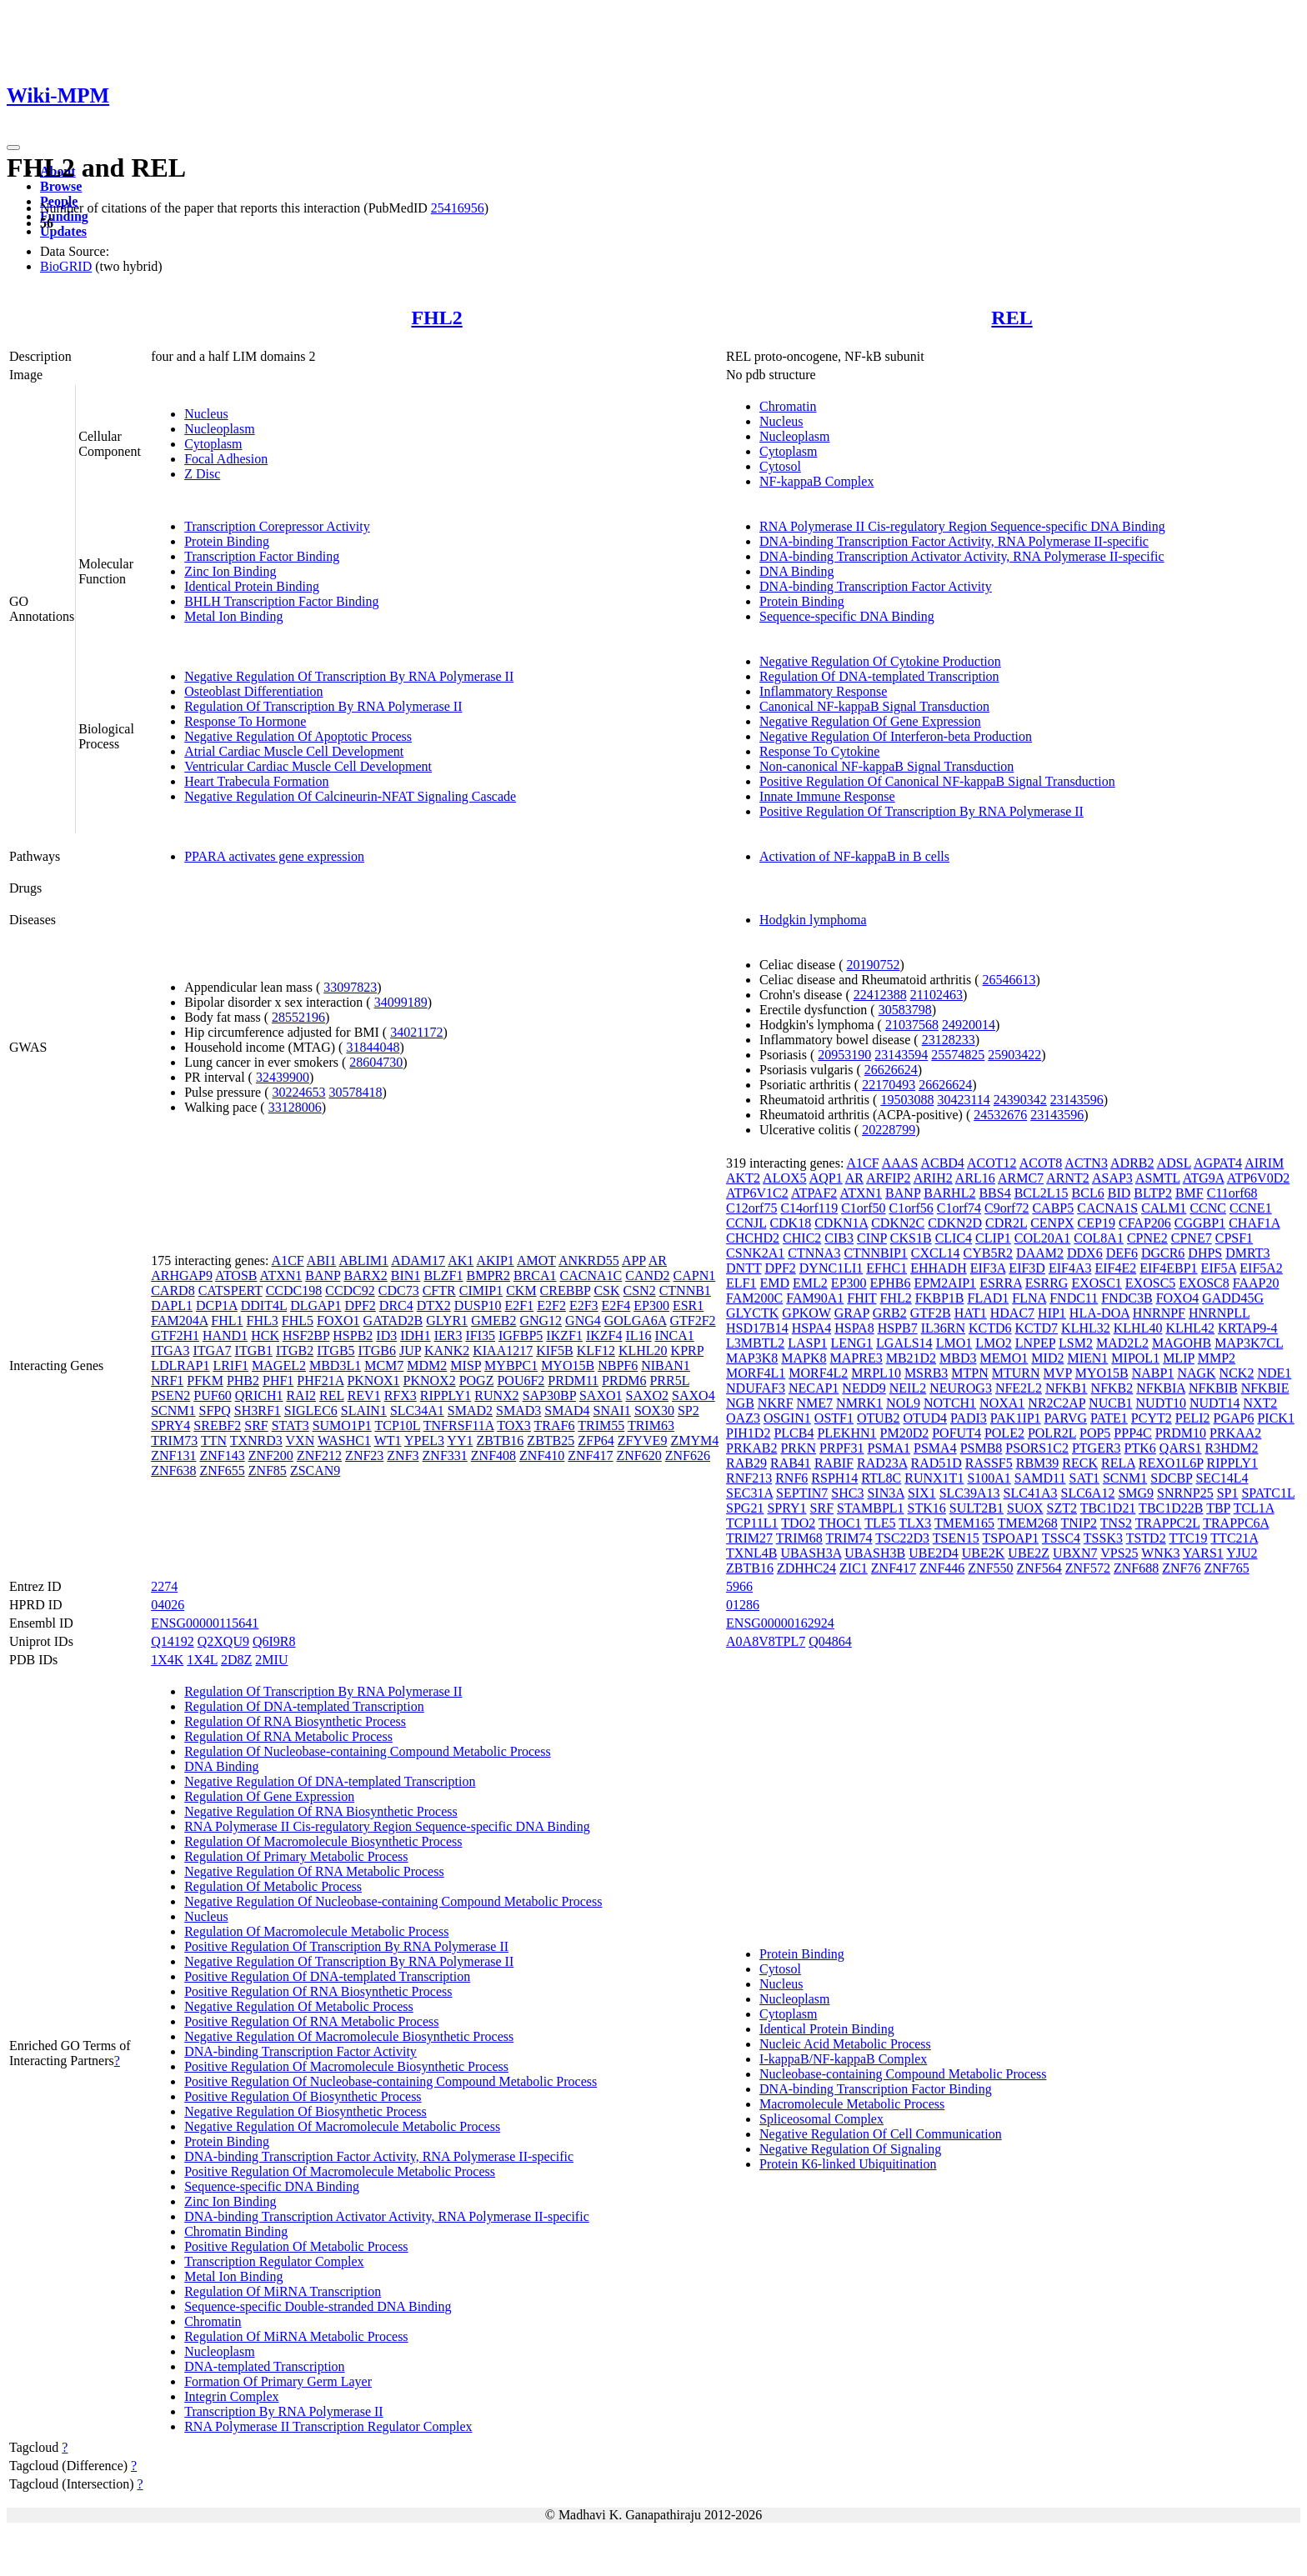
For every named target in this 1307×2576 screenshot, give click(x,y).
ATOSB (236, 1275)
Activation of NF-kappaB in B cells (854, 856)
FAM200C (754, 1298)
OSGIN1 (787, 1418)
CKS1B (911, 1238)
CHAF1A (1254, 1223)
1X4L (202, 1660)
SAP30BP (549, 1395)
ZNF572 (1087, 1568)
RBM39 (1037, 1463)
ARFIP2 (888, 1178)
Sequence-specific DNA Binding (846, 616)
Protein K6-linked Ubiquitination (847, 2164)
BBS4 (994, 1193)
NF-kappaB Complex (816, 481)
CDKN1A (841, 1223)
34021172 (416, 1032)
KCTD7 (1037, 1328)
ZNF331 (445, 1455)
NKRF (776, 1403)
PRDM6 (624, 1380)
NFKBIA (1160, 1388)
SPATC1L (1267, 1493)
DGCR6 (1162, 1253)
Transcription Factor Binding (261, 556)
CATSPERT (230, 1290)
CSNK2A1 (755, 1253)
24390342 (1020, 1100)
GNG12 (540, 1320)
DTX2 (434, 1305)
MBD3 (957, 1358)
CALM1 (1163, 1208)
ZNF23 (364, 1455)
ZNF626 (687, 1455)
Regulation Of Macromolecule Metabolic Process (316, 1931)
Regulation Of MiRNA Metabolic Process (296, 2336)
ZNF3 (402, 1455)
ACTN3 (1086, 1163)
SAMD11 (1040, 1478)
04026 (167, 1605)
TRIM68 (799, 1538)
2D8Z (236, 1660)
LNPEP (1035, 1343)
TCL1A (1254, 1508)
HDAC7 (1012, 1313)
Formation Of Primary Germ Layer (278, 2381)
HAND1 (225, 1335)
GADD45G (1233, 1298)
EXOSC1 (1096, 1283)
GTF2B (930, 1313)
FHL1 (227, 1320)
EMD (775, 1283)
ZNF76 (1181, 1568)
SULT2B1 (976, 1508)
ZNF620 (639, 1455)
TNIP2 (1079, 1523)
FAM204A (179, 1320)
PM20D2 (904, 1433)
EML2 (810, 1283)
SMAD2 (470, 1410)
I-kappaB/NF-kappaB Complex (843, 2059)
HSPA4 (811, 1328)
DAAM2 (1040, 1253)
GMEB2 (493, 1320)
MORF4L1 (755, 1373)
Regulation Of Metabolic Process (273, 1886)
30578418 (355, 1092)
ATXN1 (281, 1275)
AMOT (536, 1260)
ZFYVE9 (643, 1440)
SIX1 (922, 1493)
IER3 (448, 1335)
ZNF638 (173, 1470)
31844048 (372, 1047)
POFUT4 (956, 1433)
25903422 (1014, 1055)
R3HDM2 (1232, 1448)
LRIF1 (230, 1365)
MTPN (969, 1373)
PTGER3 (1096, 1448)
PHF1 (278, 1380)
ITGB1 (254, 1350)
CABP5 (1053, 1208)
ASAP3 (1112, 1178)
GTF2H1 (175, 1335)
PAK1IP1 (1015, 1418)
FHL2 (436, 317)
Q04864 (830, 1641)
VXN (300, 1440)
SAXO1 (601, 1395)
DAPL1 (172, 1305)
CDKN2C (897, 1223)
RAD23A (882, 1463)
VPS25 (1119, 1553)
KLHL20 (643, 1350)
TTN (214, 1440)
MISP (465, 1365)
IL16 (638, 1335)
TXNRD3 (256, 1440)
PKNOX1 (373, 1380)
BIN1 (406, 1275)
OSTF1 (834, 1418)
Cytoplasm (213, 444)
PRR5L (669, 1380)
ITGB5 (335, 1350)
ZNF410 (541, 1455)
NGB (740, 1403)
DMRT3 (1247, 1253)
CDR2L (1006, 1223)
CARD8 (172, 1290)
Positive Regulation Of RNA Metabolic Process (311, 2021)
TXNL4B (751, 1553)
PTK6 (1140, 1448)
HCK (265, 1335)
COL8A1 (1099, 1238)
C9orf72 (1006, 1208)
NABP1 (1153, 1373)
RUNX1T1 (934, 1478)
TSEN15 (956, 1538)
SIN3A (885, 1493)
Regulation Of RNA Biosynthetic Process (295, 1721)
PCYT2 (1151, 1418)
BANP (322, 1275)
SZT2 (1062, 1508)
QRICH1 (259, 1395)
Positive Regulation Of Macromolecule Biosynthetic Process (346, 2066)
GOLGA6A (635, 1320)
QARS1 (1180, 1448)
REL (1011, 317)
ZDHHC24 (806, 1568)
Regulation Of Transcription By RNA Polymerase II (323, 706)
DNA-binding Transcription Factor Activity (875, 586)
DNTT (743, 1268)
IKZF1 (564, 1335)
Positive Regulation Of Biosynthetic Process (302, 2096)
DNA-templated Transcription (264, 2366)
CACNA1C (591, 1275)
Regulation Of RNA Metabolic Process (288, 1736)
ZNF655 (221, 1470)
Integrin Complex (231, 2396)
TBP (1218, 1508)
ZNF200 (270, 1455)
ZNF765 (1226, 1568)
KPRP (687, 1350)
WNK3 (1160, 1553)
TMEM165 (964, 1523)
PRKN (798, 1448)
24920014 (968, 1025)
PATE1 (1109, 1418)
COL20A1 (1042, 1238)
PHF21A (320, 1380)
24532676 (1000, 1115)
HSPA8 (854, 1328)
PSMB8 (981, 1448)
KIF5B (554, 1350)
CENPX (1052, 1223)
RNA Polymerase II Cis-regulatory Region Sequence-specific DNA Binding (962, 526)
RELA (1118, 1463)
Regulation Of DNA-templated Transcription (879, 676)
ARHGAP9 (182, 1275)
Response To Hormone (245, 721)
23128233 (948, 1040)
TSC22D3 (902, 1538)
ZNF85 (267, 1470)
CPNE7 (1191, 1238)
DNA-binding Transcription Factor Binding (875, 2089)
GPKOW (806, 1313)
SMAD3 (518, 1410)
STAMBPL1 (870, 1508)
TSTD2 (1146, 1538)
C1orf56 (911, 1208)
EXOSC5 (1150, 1283)
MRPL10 (876, 1373)
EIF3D (1027, 1268)
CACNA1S (1107, 1208)
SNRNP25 (1185, 1493)
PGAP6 (1234, 1418)
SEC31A (749, 1493)
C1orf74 (959, 1208)
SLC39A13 (969, 1493)
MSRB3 (926, 1373)
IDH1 (415, 1335)
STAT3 (290, 1425)
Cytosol (780, 466)
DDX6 (1085, 1253)
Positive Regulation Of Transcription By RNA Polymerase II (921, 811)
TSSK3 (1103, 1538)
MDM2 (427, 1365)
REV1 (364, 1395)
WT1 (388, 1440)
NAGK (1196, 1373)
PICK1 (1275, 1418)
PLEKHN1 (846, 1433)
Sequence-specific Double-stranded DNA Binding (317, 2306)
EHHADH (938, 1268)
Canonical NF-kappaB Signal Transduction (874, 706)
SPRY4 (170, 1425)
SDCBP (1171, 1478)
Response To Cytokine (819, 751)
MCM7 (383, 1365)
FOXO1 (338, 1320)
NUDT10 (1161, 1403)
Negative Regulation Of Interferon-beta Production (895, 736)
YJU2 (1241, 1553)
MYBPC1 (511, 1365)
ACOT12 (992, 1163)
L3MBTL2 (755, 1343)
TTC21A (1234, 1538)
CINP (872, 1238)
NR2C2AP (1056, 1403)
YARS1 (1203, 1553)
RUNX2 (496, 1395)
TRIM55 (601, 1425)
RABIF (834, 1463)
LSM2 (1076, 1343)
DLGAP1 (315, 1305)
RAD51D (935, 1463)
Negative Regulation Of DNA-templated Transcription (329, 1781)
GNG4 (583, 1320)
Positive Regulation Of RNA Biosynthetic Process (318, 1991)
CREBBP (565, 1290)
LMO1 (954, 1343)
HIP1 (1052, 1313)
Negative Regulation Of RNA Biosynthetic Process (321, 1811)
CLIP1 (993, 1238)
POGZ (476, 1380)
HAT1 (970, 1313)
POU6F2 (520, 1380)
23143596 (1077, 1100)
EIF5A (1219, 1268)
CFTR (439, 1290)
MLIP (1178, 1358)
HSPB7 (898, 1328)
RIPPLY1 (446, 1395)
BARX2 (365, 1275)
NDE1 (1274, 1373)
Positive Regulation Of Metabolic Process (296, 2246)
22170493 (888, 1085)
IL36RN (943, 1328)
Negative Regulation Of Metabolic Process (298, 2006)
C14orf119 (809, 1208)
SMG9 (1136, 1493)
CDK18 (790, 1223)
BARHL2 (949, 1193)
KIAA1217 (503, 1350)
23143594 (901, 1055)
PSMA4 (935, 1448)
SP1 (1228, 1493)
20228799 (888, 1130)
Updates (63, 231)
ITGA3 (170, 1350)
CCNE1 (1250, 1208)
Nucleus (206, 414)
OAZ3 (743, 1418)
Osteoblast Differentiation (253, 691)
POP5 (1094, 1433)
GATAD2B (393, 1320)
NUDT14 (1214, 1403)
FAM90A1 (815, 1298)
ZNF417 (590, 1455)
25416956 (457, 208)
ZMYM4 (694, 1440)
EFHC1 (886, 1268)
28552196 (298, 1017)
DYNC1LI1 (831, 1268)
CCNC (1207, 1208)
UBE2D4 (934, 1553)
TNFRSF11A (458, 1425)
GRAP (851, 1313)
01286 (742, 1605)
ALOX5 (784, 1178)
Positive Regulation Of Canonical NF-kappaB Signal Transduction (937, 781)
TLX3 (915, 1523)
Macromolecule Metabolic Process (851, 2104)
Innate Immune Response (827, 796)
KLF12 (596, 1350)
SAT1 (1084, 1478)
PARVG (1065, 1418)
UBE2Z (1028, 1553)
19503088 (907, 1100)
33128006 (295, 1107)
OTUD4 (925, 1418)
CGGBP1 (1199, 1223)
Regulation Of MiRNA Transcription (282, 2291)
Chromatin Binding (236, 2231)
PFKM (205, 1380)
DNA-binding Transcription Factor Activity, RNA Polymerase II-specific (954, 541)
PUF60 (212, 1395)
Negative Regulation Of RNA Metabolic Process (314, 1871)
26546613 (1009, 980)
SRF (256, 1425)
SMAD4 (566, 1410)
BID (1119, 1193)
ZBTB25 (550, 1440)
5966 (739, 1586)
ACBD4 (942, 1163)
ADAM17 (418, 1260)
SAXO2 (647, 1395)
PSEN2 (170, 1395)
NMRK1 (859, 1403)
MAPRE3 (856, 1358)
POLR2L (1052, 1433)
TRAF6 (554, 1425)
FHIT (861, 1298)
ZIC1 (853, 1568)
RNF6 (791, 1478)
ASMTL (1157, 1178)
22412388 (880, 995)
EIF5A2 (1261, 1268)
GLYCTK (752, 1313)
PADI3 (968, 1418)
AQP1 (826, 1178)
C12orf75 (751, 1208)
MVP (1058, 1373)
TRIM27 (749, 1538)
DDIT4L (264, 1305)
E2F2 (551, 1305)
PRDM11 (573, 1380)
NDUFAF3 (755, 1388)
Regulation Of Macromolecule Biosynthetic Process (323, 1841)
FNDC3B (1126, 1298)
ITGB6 (377, 1350)
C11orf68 (1232, 1193)
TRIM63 (651, 1425)
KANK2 (446, 1350)
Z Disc (202, 474)
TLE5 (879, 1523)
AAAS (900, 1163)
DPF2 (359, 1305)
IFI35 (480, 1335)
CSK (606, 1290)
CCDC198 (294, 1290)
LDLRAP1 (180, 1365)
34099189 (401, 1002)
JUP (410, 1350)
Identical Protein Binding (251, 586)
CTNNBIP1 (875, 1253)
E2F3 (583, 1305)
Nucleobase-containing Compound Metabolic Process (902, 2074)
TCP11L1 (752, 1523)
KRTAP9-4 (1248, 1328)
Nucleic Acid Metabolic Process (845, 2044)
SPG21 (745, 1508)
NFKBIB (1213, 1388)
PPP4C (1132, 1433)
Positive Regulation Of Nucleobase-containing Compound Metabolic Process (390, 2081)
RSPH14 (834, 1478)
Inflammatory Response (823, 691)
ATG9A (1203, 1178)
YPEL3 (424, 1440)
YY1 (460, 1440)
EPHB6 (890, 1283)
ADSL (1174, 1163)
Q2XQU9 (223, 1641)
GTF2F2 (692, 1320)
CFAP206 (1145, 1223)
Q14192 (172, 1641)
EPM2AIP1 (945, 1283)
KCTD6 (990, 1328)
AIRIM (1264, 1163)
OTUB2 (878, 1418)
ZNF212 (319, 1455)
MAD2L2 (1122, 1343)
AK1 (460, 1260)
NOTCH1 (950, 1403)
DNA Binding (796, 571)
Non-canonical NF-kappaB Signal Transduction (886, 766)
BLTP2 (1153, 1193)
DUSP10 (478, 1305)
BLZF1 (443, 1275)
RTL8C (881, 1478)
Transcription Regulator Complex (273, 2261)
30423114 (963, 1100)
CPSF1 (1234, 1238)
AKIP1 (494, 1260)
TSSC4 (1061, 1538)
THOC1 (840, 1523)
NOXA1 (1001, 1403)
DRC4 (396, 1305)
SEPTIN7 (802, 1493)
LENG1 (851, 1343)
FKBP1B (939, 1298)
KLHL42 (1189, 1328)
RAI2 (301, 1395)
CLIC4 (953, 1238)
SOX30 (654, 1410)
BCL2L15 (1041, 1193)
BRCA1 (535, 1275)
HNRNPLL (1219, 1313)
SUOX (1025, 1508)
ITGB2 (294, 1350)
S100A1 (988, 1478)
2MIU (271, 1660)
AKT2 (743, 1178)
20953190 (844, 1055)
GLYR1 (447, 1320)
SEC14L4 (1221, 1478)
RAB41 (790, 1463)
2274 (164, 1586)
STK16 (927, 1508)
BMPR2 (488, 1275)
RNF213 (749, 1478)
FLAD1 (988, 1298)
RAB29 (746, 1463)
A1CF (288, 1260)
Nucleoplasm (219, 429)
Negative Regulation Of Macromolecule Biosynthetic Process (348, 2036)
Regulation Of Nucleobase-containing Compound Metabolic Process (367, 1751)
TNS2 (1116, 1523)
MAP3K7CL (1248, 1343)
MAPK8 (803, 1358)
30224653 (298, 1092)
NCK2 (1236, 1373)
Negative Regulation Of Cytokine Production (880, 661)
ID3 (386, 1335)
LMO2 (993, 1343)
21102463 (936, 995)
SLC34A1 (417, 1410)
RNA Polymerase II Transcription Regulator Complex (328, 2426)
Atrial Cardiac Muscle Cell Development (293, 751)
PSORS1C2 (1037, 1448)
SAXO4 (693, 1395)
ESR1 (688, 1305)
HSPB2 (353, 1335)
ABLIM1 (364, 1260)
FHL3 (262, 1320)
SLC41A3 (1031, 1493)
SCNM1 (173, 1410)
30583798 (905, 1010)
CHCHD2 (752, 1238)
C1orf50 (863, 1208)
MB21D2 (911, 1358)
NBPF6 (618, 1365)
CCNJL (746, 1223)
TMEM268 (1028, 1523)
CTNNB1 (685, 1290)
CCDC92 (350, 1290)
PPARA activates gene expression (274, 856)
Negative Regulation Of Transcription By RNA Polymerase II (348, 676)
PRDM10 (1180, 1433)
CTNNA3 (814, 1253)
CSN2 (639, 1290)
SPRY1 (786, 1508)
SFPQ (215, 1410)
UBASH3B (874, 1553)
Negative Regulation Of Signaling (850, 2149)
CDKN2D (955, 1223)
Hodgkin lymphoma (812, 920)
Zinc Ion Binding (230, 571)
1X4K (167, 1660)
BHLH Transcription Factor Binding (281, 601)
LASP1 (807, 1343)
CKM (521, 1290)
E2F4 (616, 1305)
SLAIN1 (364, 1410)
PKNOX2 (429, 1380)
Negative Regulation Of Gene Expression (870, 721)
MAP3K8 (752, 1358)
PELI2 (1192, 1418)
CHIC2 (802, 1238)
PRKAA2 (1235, 1433)
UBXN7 (1075, 1553)
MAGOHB (1181, 1343)
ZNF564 (1039, 1568)
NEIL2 (907, 1388)
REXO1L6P (1171, 1463)
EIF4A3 (1070, 1268)
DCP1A (217, 1305)
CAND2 (647, 1275)
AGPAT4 (1218, 1163)
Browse (61, 186)
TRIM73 (174, 1440)
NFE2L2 (1018, 1388)
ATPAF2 (814, 1193)
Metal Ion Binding (233, 616)
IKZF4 (604, 1335)
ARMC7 (1021, 1178)
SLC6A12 (1087, 1493)
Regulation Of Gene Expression (269, 1796)
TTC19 (1188, 1538)
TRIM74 (849, 1538)
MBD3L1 (335, 1365)
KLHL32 (1085, 1328)
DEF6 (1122, 1253)
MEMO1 (1004, 1358)
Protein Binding (226, 541)
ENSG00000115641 (204, 1623)
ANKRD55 (588, 1260)
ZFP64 (596, 1440)
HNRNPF (1159, 1313)
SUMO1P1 (342, 1425)
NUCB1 (1110, 1403)
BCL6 (1088, 1193)
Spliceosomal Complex (821, 2119)
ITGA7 (212, 1350)
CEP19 (1096, 1223)
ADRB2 (1132, 1163)
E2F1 (519, 1305)
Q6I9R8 (274, 1641)
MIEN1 (1087, 1358)
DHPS (1205, 1253)
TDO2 (798, 1523)
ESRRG (1047, 1283)
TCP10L (398, 1425)
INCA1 (674, 1335)
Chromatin (787, 406)
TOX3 (514, 1425)
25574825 (957, 1055)
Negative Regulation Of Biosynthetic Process (305, 2111)
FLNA (1029, 1298)
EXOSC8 (1204, 1283)
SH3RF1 (257, 1410)
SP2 (688, 1410)
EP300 (651, 1305)
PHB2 (243, 1380)
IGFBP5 (520, 1335)
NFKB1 (1066, 1388)
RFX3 (400, 1395)
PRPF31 (841, 1448)
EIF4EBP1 (1168, 1268)
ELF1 (741, 1283)
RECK (1080, 1463)
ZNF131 (173, 1455)
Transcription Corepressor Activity (277, 526)
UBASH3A (810, 1553)
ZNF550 (990, 1568)
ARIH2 (933, 1178)
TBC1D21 (1108, 1508)
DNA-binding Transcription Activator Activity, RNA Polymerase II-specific (961, 556)
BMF (1189, 1193)
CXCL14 (935, 1253)
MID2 (1047, 1358)
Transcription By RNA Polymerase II (283, 2411)
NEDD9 (863, 1388)
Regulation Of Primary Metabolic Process (296, 1856)
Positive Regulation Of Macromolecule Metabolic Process (339, 2171)
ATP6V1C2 (757, 1193)
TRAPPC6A (1236, 1523)
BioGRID (66, 266)
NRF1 (167, 1380)
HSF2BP (306, 1335)
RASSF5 (989, 1463)
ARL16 (975, 1178)
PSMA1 (888, 1448)
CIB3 (839, 1238)
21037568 (912, 1025)
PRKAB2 (751, 1448)
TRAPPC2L (1167, 1523)
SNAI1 (612, 1410)
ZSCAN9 (315, 1470)
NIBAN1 (665, 1365)
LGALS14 (904, 1343)
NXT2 (1260, 1403)
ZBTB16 (499, 1440)
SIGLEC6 (311, 1410)
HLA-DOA (1099, 1313)
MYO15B (567, 1365)
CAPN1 (695, 1275)
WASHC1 (344, 1440)
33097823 (350, 987)
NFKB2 (1112, 1388)
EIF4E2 (1115, 1268)
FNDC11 (1073, 1298)
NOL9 (903, 1403)
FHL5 (297, 1320)
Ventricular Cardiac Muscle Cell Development (308, 766)
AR (657, 1260)
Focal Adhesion (226, 459)
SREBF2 (217, 1425)
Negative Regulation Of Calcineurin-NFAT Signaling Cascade (350, 796)
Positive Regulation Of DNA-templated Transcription (327, 1976)
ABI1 (322, 1260)
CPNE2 (1147, 1238)
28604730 (376, 1062)
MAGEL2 (279, 1365)
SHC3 (847, 1493)
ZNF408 (493, 1455)
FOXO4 (1177, 1298)
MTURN (1016, 1373)
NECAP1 (814, 1388)
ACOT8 (1041, 1163)
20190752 (872, 965)
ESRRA (1000, 1283)
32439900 (282, 1077)
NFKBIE (1265, 1388)
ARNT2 (1067, 1178)
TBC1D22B (1171, 1508)
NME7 (815, 1403)
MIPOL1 (1135, 1358)
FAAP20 (1256, 1283)
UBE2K (983, 1553)
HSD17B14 (757, 1328)
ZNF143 (221, 1455)
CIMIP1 (481, 1290)
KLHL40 (1138, 1328)
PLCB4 (794, 1433)
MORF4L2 (818, 1373)
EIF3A (988, 1268)
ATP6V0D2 (1258, 1178)
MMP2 (1216, 1358)
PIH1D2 (748, 1433)
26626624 (891, 1070)
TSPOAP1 (1011, 1538)
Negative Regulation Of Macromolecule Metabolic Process (342, 2126)
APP (634, 1260)
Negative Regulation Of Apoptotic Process (298, 736)
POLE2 (1004, 1433)
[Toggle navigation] (13, 147)
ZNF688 (1136, 1568)
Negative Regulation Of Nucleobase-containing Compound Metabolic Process (393, 1901)
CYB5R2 (989, 1253)
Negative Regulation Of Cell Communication (880, 2134)
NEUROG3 (960, 1388)
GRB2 (890, 1313)
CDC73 (398, 1290)
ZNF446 (941, 1568)
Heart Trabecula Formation (256, 781)
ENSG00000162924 (780, 1623)
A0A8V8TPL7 (765, 1641)
